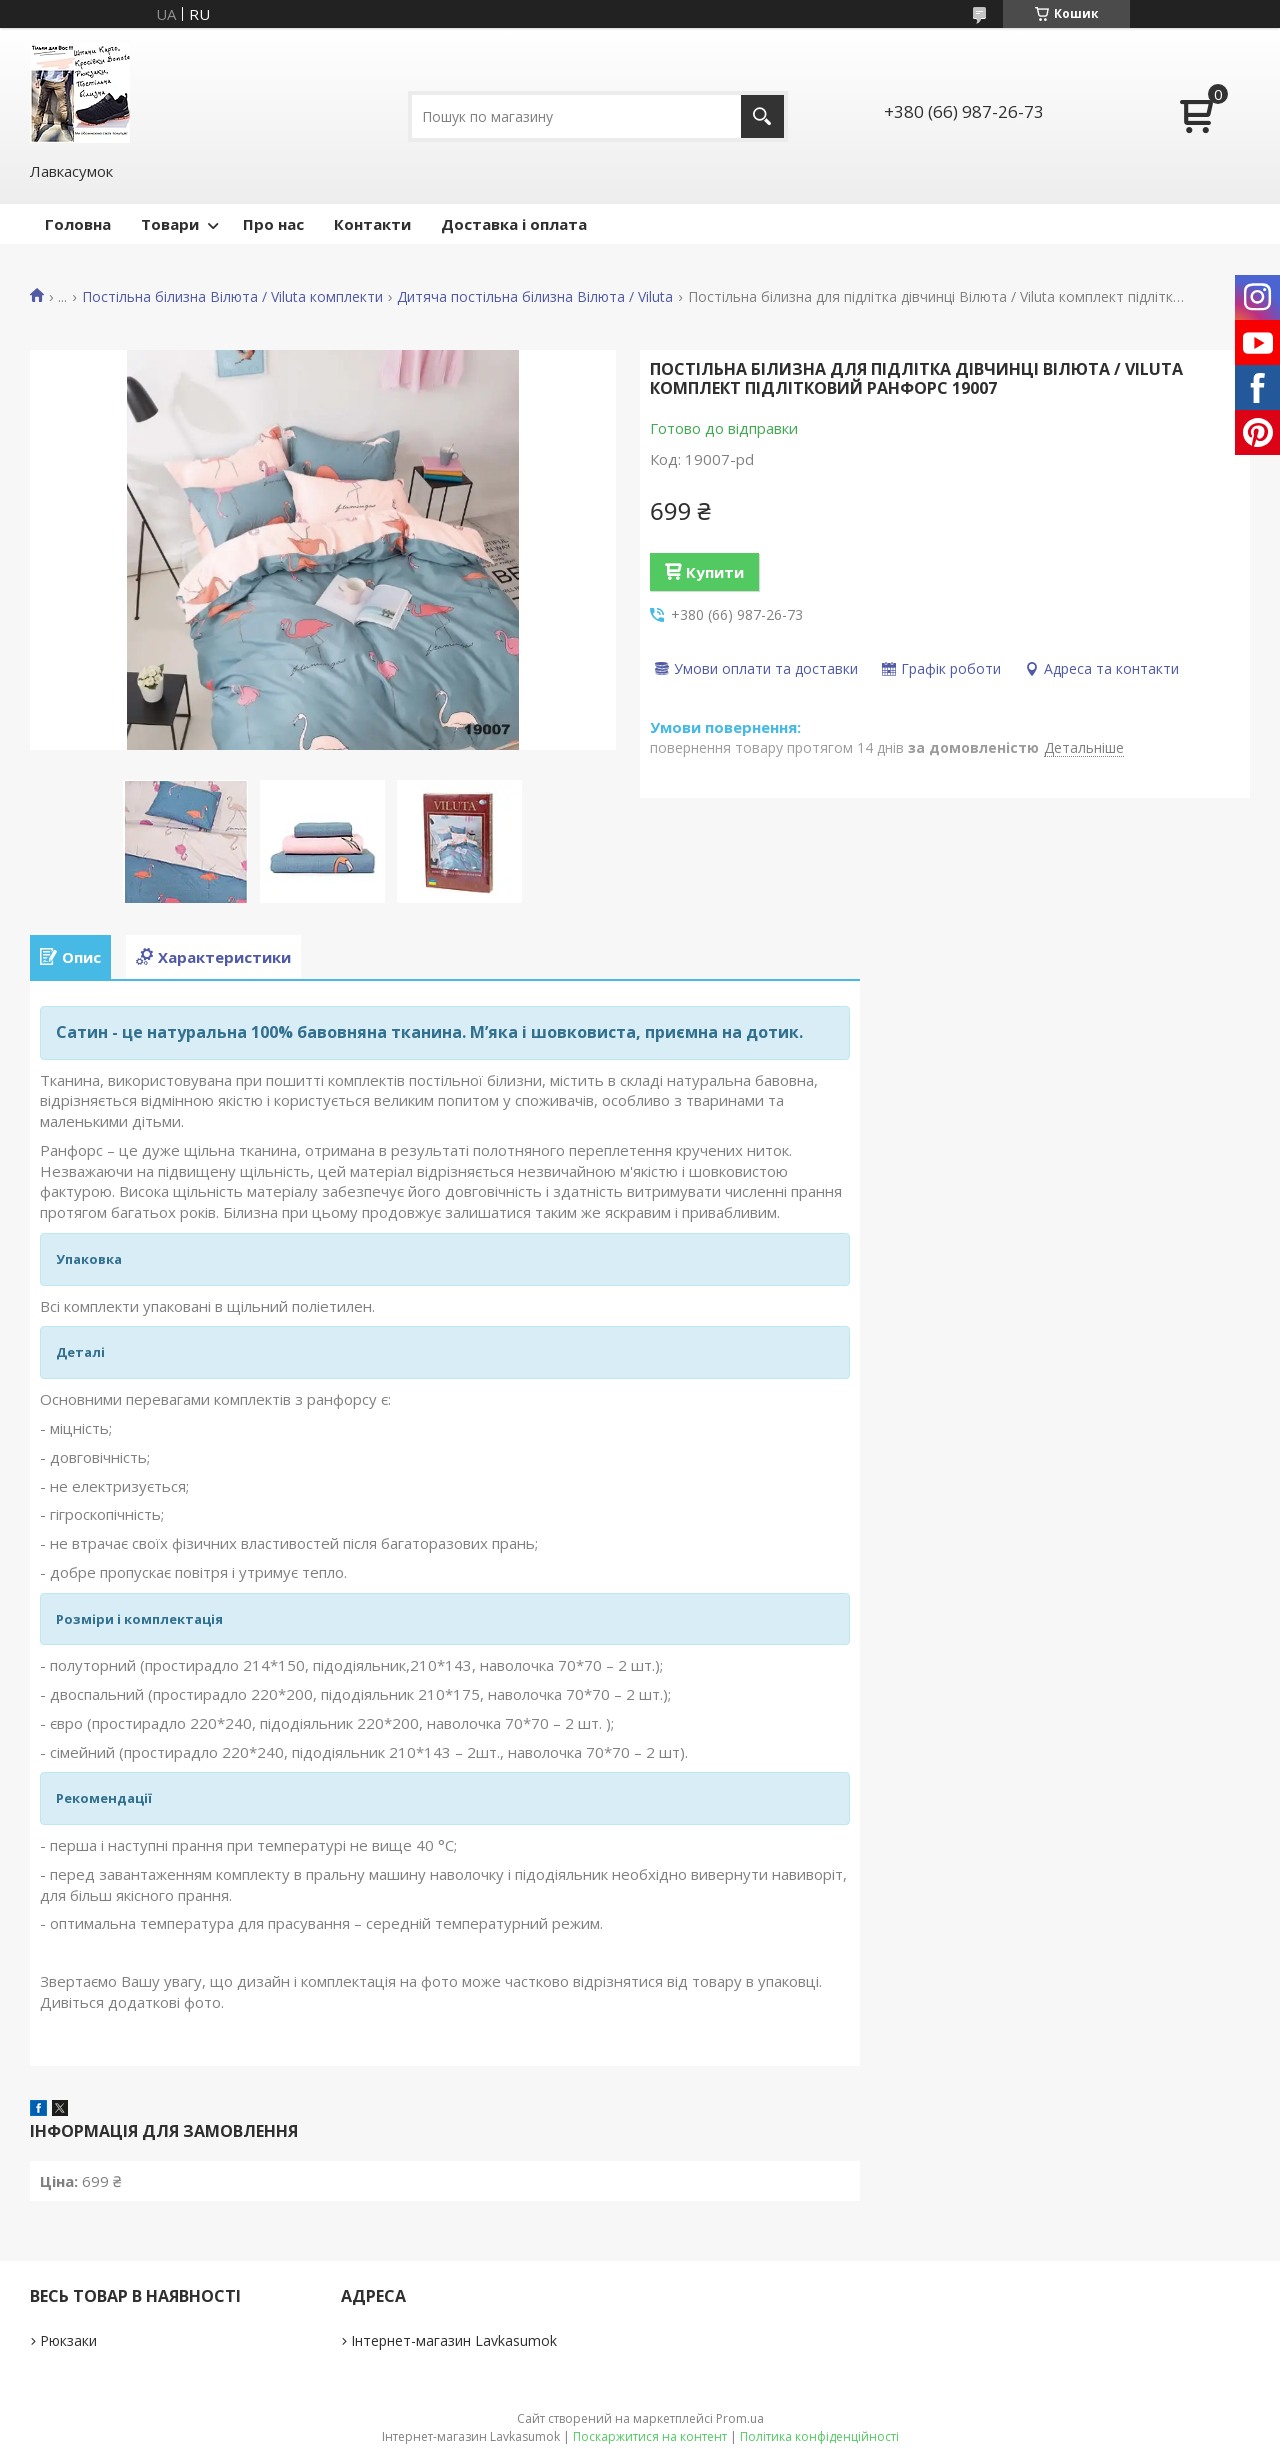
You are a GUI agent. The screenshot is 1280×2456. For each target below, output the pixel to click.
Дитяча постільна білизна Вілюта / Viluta (535, 297)
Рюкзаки (68, 2340)
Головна (78, 224)
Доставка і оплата (514, 224)
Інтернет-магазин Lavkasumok (454, 2340)
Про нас (273, 224)
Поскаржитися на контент (650, 2436)
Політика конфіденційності (819, 2436)
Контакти (372, 224)
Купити (715, 572)
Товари (170, 224)
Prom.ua (740, 2418)
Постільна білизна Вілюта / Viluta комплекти (232, 297)
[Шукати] (762, 116)
